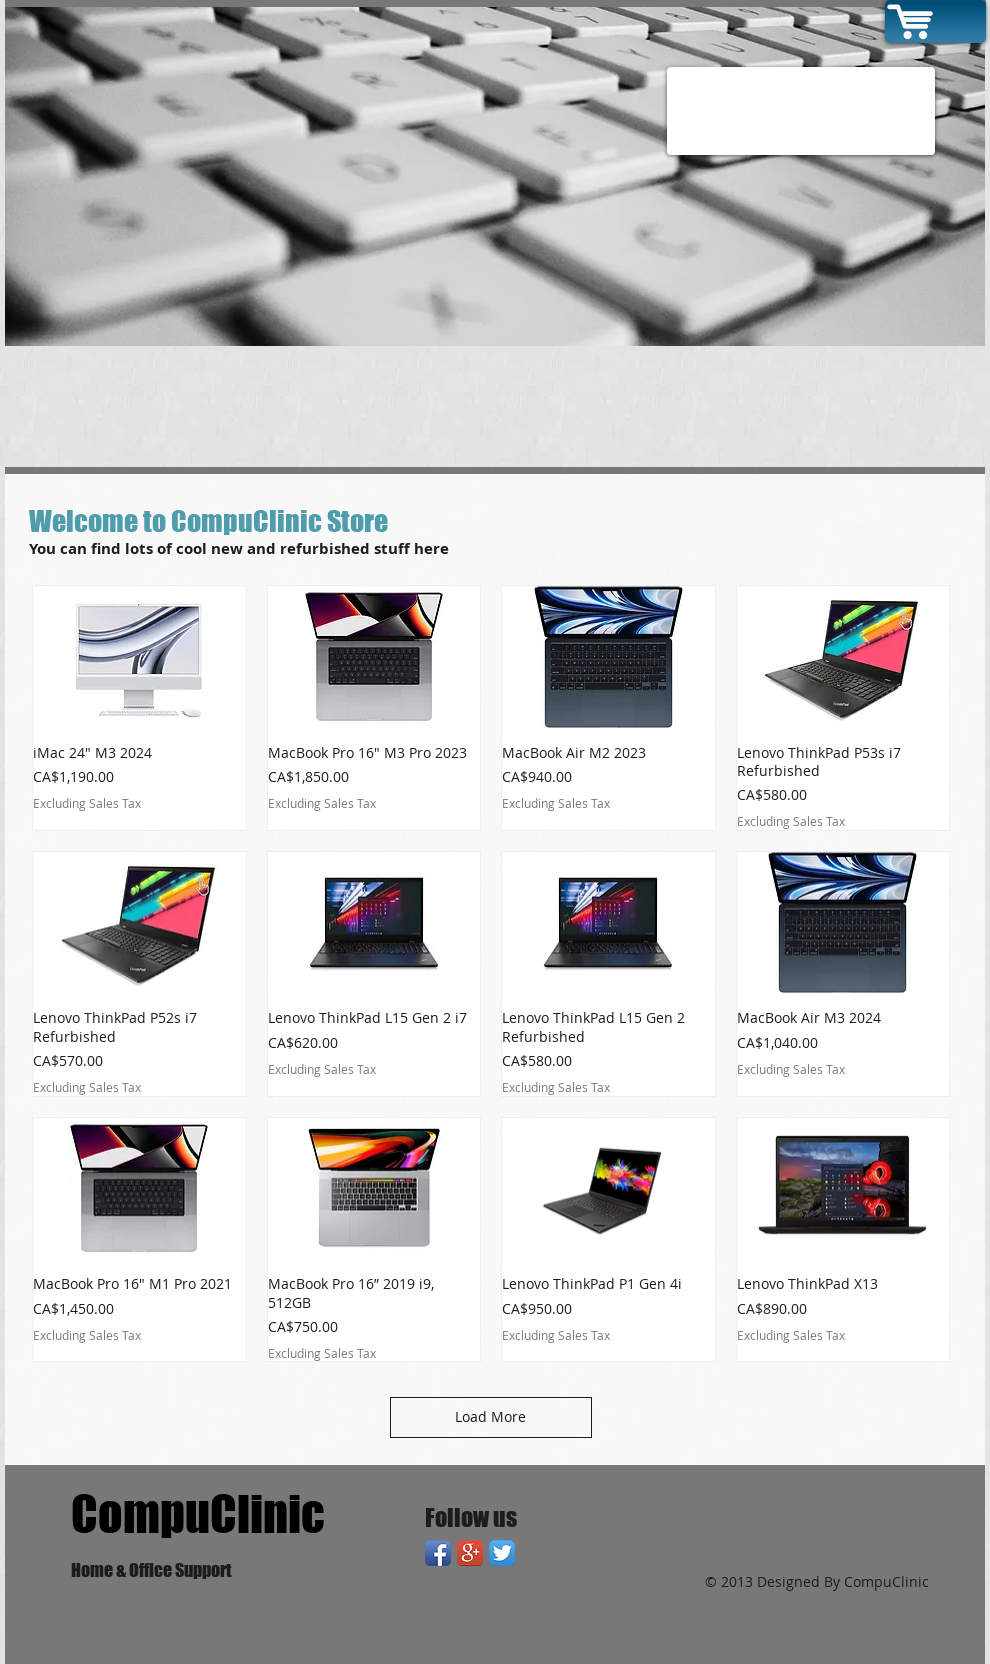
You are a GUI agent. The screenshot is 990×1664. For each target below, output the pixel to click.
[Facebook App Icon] (438, 1553)
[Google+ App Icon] (470, 1553)
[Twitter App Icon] (502, 1553)
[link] (958, 16)
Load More (490, 1416)
